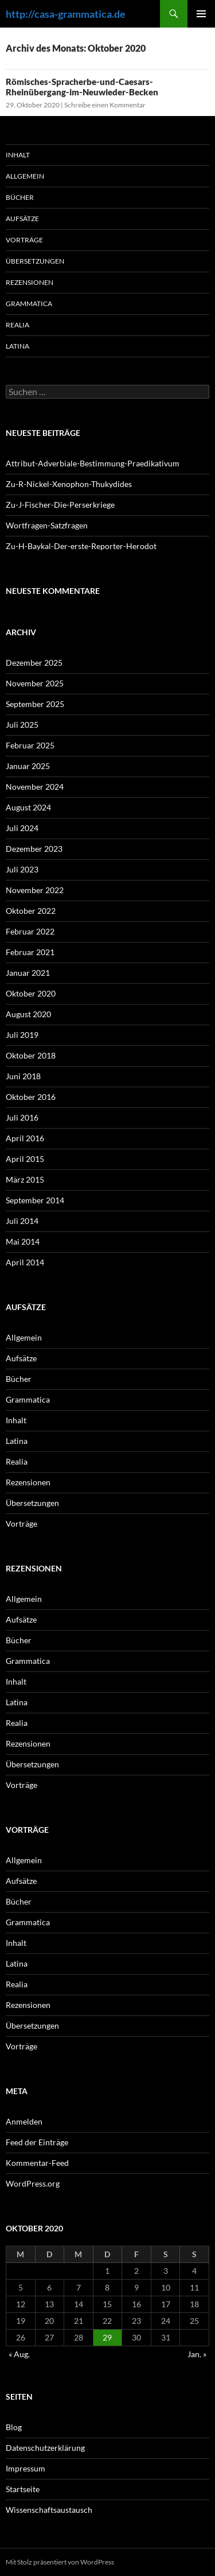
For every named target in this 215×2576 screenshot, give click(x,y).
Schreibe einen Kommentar (105, 105)
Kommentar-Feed (37, 2163)
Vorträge (24, 239)
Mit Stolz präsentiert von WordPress (60, 2562)
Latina (17, 346)
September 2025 (35, 704)
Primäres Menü (201, 14)
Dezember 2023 (34, 848)
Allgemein (25, 176)
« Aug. (19, 2354)
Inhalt (18, 154)
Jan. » (196, 2354)
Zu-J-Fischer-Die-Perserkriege (60, 504)
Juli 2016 (22, 1117)
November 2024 (35, 786)
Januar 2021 (28, 973)
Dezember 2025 (34, 662)
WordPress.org (33, 2183)
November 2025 (35, 683)
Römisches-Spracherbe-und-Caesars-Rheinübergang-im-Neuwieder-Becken (82, 86)
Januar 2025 (28, 766)
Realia (17, 324)
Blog (14, 2427)
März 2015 (25, 1179)
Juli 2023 (22, 869)
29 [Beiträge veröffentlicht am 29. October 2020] (107, 2337)
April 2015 (25, 1159)
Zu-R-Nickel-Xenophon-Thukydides (69, 484)
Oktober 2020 (31, 993)
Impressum (25, 2468)
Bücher (20, 197)
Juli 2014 (22, 1221)
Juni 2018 (23, 1076)
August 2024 (28, 807)
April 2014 (25, 1262)
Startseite (23, 2489)
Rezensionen (29, 282)
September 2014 (35, 1200)
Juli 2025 (22, 724)
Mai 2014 (23, 1241)
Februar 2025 (30, 745)
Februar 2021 (30, 952)
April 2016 (25, 1138)
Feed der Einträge (37, 2142)
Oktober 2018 (31, 1055)
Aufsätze (22, 218)
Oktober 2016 (31, 1097)
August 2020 (28, 1014)
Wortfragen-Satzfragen (47, 525)
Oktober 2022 (31, 911)
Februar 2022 (30, 931)
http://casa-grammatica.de (66, 13)
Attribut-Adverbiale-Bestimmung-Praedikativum (92, 463)
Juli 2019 (22, 1035)
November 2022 (35, 890)
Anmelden (24, 2121)
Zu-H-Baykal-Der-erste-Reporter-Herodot (81, 546)
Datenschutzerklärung (45, 2448)
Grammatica (29, 303)
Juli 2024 (22, 828)
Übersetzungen (35, 261)
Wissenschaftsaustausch (49, 2510)
